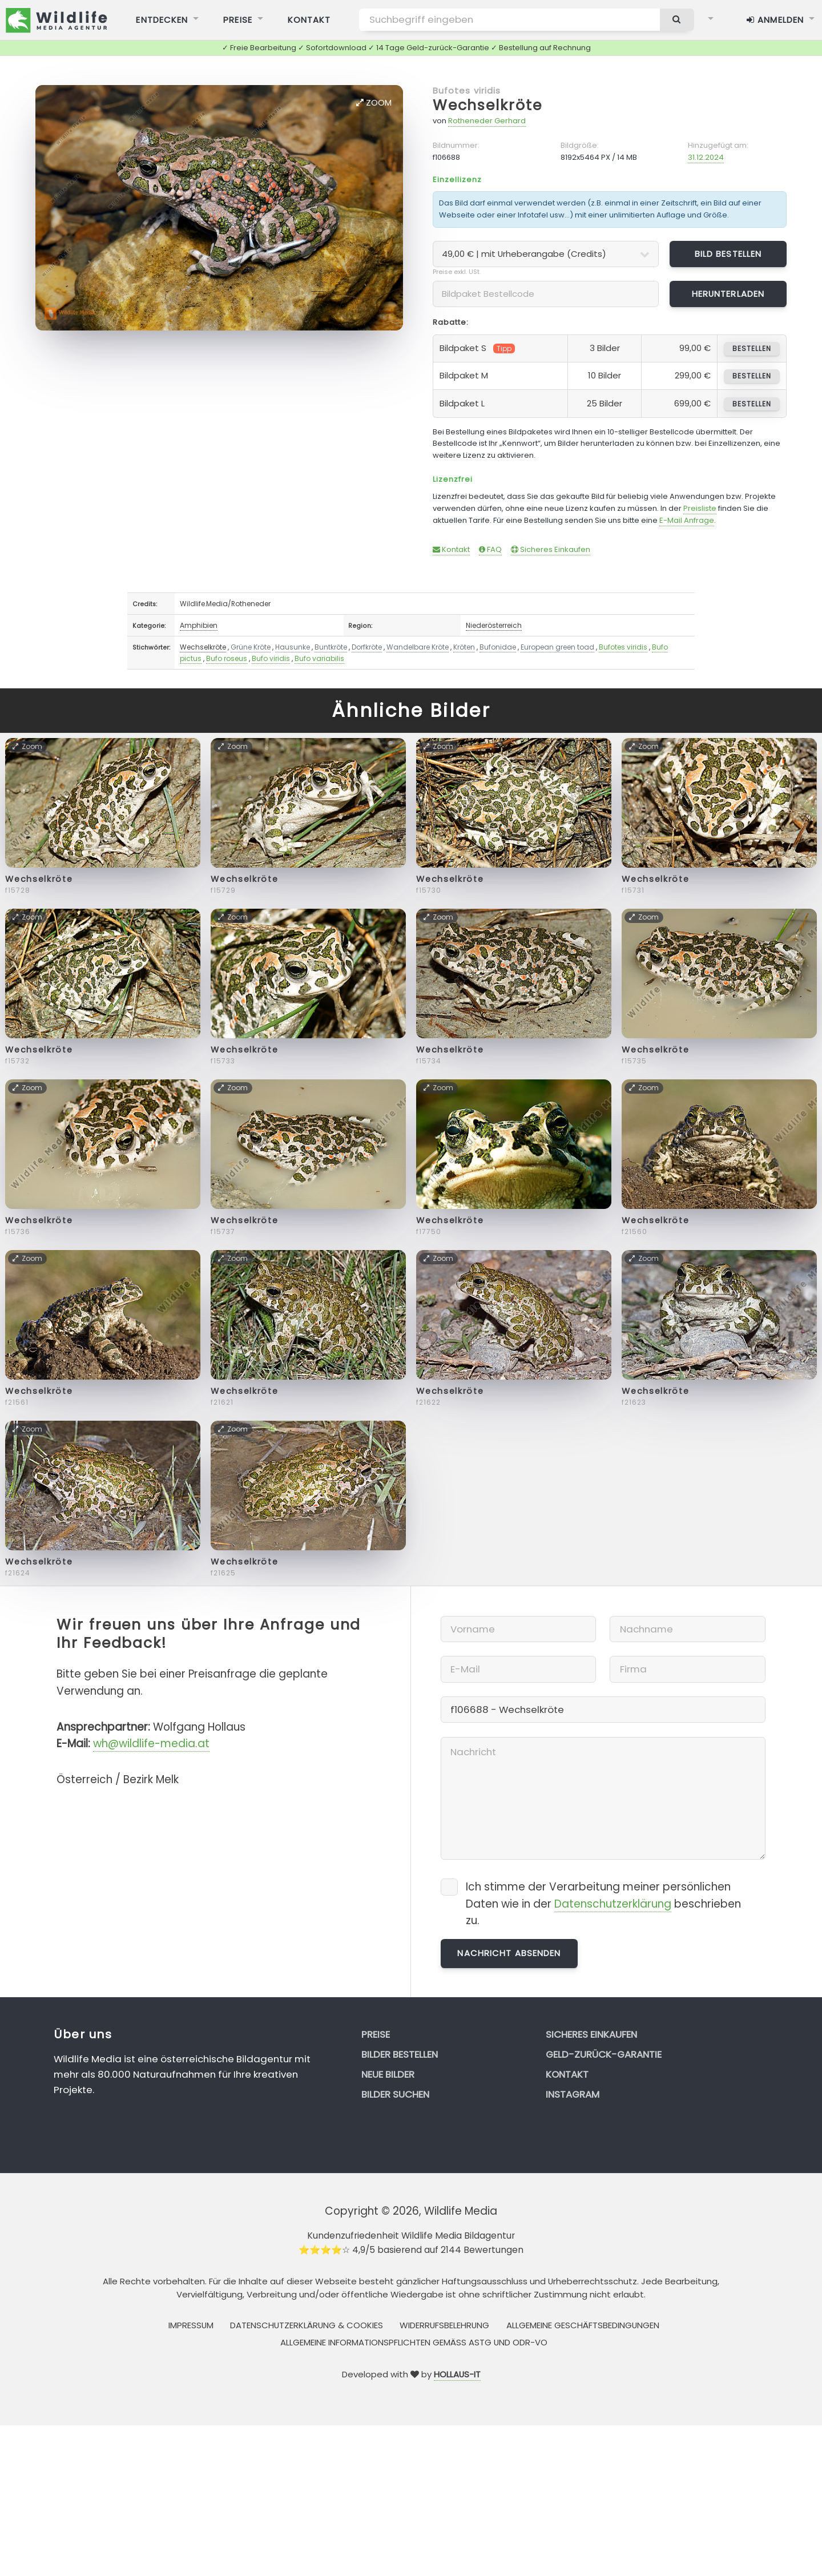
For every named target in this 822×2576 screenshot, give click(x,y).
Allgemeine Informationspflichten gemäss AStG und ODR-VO (413, 2342)
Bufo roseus (226, 658)
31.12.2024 (706, 157)
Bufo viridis (271, 658)
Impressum (190, 2325)
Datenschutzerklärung (612, 1904)
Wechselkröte (487, 105)
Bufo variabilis (319, 658)
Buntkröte (331, 647)
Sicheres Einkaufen (550, 549)
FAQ (490, 549)
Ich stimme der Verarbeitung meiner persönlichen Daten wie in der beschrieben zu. (603, 1904)
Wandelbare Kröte (417, 647)
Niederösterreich (494, 625)
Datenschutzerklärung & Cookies (306, 2325)
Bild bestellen (728, 254)
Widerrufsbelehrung (444, 2325)
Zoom (374, 102)
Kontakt (451, 549)
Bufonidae (498, 647)
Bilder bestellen (399, 2054)
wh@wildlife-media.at (151, 1743)
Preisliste (699, 508)
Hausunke (292, 647)
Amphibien (198, 625)
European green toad (557, 647)
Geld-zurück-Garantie (604, 2054)
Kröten (464, 647)
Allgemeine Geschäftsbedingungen (582, 2325)
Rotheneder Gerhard (487, 120)
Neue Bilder (387, 2074)
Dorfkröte (367, 647)
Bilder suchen (395, 2094)
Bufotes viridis (467, 90)
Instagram (572, 2094)
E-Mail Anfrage (686, 520)
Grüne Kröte (251, 647)
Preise (375, 2034)
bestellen (751, 348)
